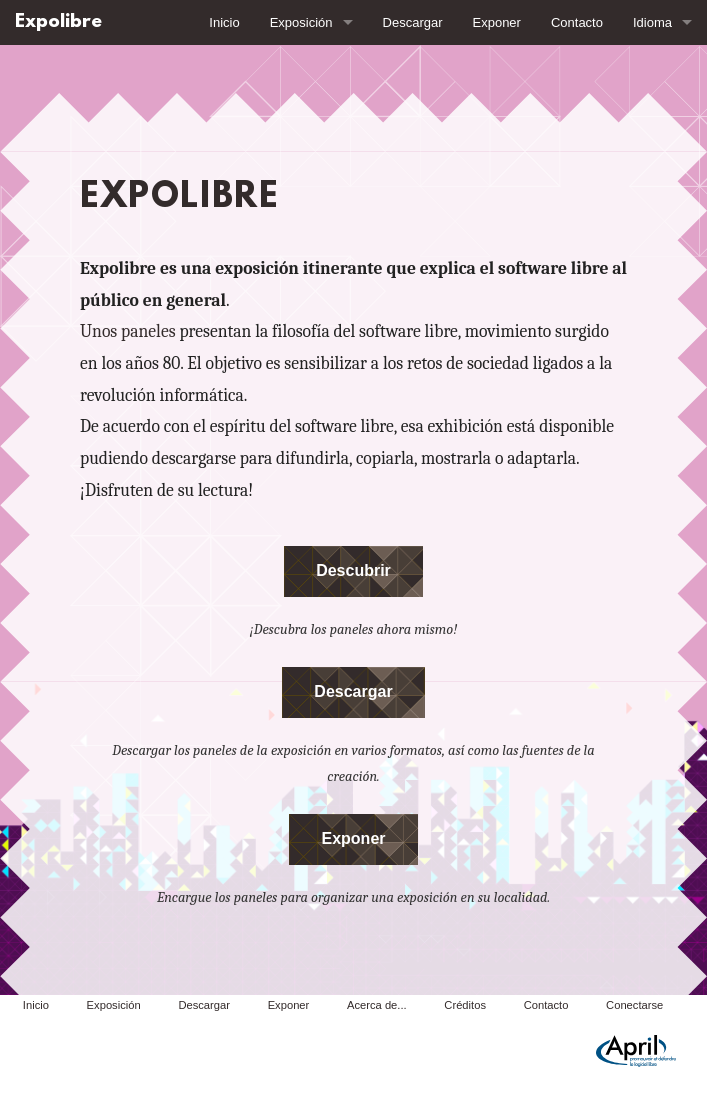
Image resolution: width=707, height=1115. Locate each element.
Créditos (465, 1005)
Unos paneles (128, 331)
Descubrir (353, 570)
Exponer (497, 22)
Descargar (413, 22)
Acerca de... (377, 1005)
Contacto (577, 22)
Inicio (224, 22)
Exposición (301, 22)
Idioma (652, 22)
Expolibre (58, 22)
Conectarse (634, 1005)
